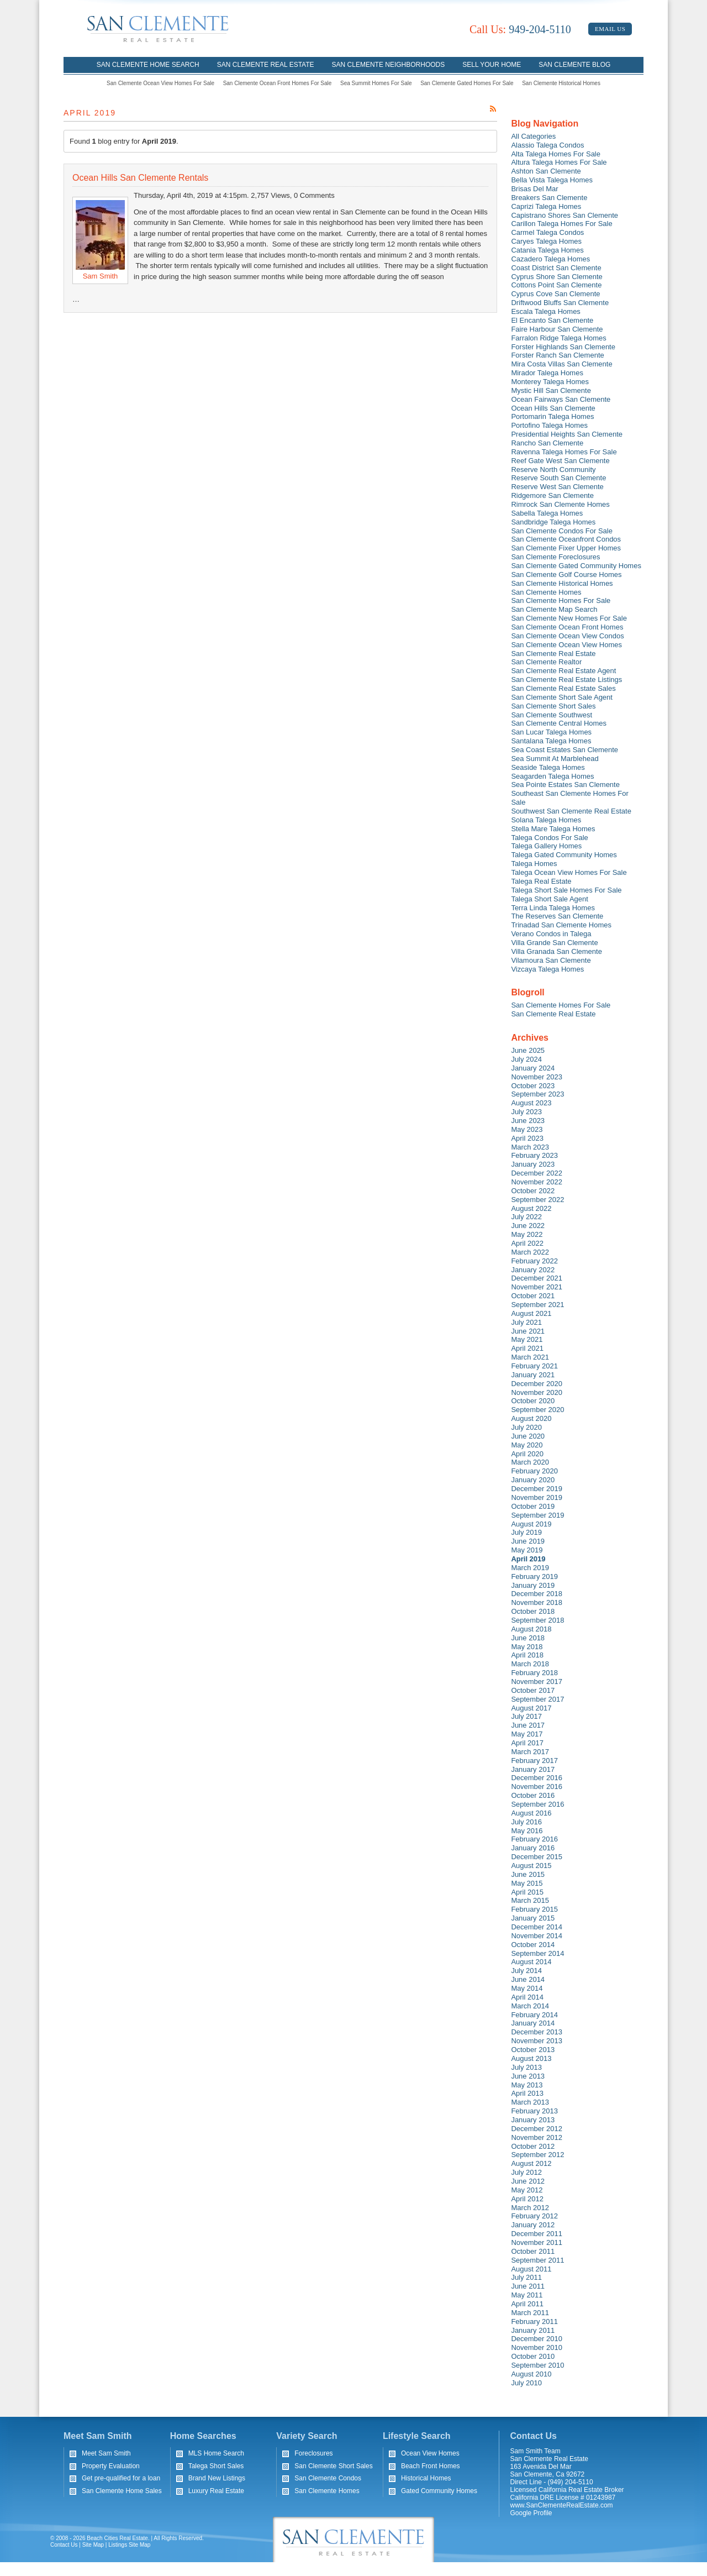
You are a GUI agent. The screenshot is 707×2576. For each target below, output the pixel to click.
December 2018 (536, 1593)
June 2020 (528, 1436)
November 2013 (536, 2041)
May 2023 (526, 1129)
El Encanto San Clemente (552, 320)
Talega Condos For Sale (549, 837)
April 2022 (527, 1243)
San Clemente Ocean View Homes (566, 645)
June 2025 (528, 1050)
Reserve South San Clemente (558, 478)
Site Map (93, 2545)
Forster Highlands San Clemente (563, 347)
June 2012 (528, 2181)
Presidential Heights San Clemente (566, 434)
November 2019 (536, 1497)
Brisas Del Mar (534, 189)
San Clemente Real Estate (265, 65)
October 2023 (533, 1086)
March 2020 (530, 1462)
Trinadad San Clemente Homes (561, 925)
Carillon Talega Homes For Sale (561, 223)
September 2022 (537, 1199)
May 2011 (526, 2295)
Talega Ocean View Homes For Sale (568, 872)
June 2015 (528, 1874)
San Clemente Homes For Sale (560, 600)
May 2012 (526, 2190)
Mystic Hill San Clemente (551, 390)
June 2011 (528, 2286)
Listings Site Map (129, 2545)
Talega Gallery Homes (546, 846)
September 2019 (537, 1515)
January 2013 (533, 2120)
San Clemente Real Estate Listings (566, 679)
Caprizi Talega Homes (546, 206)
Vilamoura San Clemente (550, 960)
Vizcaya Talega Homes (547, 969)
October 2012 (533, 2146)
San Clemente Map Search (554, 609)
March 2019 (530, 1568)
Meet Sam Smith (106, 2453)
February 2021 (534, 1366)
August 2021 (531, 1313)
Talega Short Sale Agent (549, 899)
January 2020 (533, 1480)
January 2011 (533, 2330)
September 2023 (537, 1094)
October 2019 (533, 1506)
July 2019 (526, 1532)
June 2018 (528, 1638)
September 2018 (537, 1620)
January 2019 (533, 1585)
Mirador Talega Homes (547, 373)
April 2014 (527, 1997)
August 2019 (531, 1524)
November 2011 (536, 2242)
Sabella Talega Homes (547, 513)
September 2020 (537, 1409)
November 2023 (536, 1077)
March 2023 (530, 1147)
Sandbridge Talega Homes (553, 522)
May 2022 (526, 1234)
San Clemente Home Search (148, 65)
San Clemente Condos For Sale (562, 531)
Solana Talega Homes (546, 820)
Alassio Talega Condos (547, 145)
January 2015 (533, 1918)
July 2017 (526, 1716)
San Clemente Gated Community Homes (576, 566)
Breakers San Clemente (549, 197)
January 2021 (533, 1375)
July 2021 (526, 1322)
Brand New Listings (216, 2478)
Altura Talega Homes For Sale (558, 162)
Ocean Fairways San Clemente (560, 399)
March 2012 (530, 2207)
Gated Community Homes (439, 2491)
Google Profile (531, 2513)
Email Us (610, 28)
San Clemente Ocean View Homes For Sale (160, 83)
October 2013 (533, 2049)
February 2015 (534, 1909)
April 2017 (527, 1743)
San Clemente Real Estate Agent (563, 671)
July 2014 (526, 1970)
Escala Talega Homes (546, 311)
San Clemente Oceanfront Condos (566, 539)
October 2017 (533, 1690)
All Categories (533, 136)
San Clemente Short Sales (553, 706)
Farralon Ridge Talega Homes (558, 338)
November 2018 (536, 1602)
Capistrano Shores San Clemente (564, 215)
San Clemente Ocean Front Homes (567, 627)
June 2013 (528, 2076)
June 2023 (528, 1120)
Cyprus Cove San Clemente (555, 294)
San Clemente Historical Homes (561, 83)
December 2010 (536, 2338)
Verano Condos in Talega (551, 934)
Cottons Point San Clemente (556, 285)
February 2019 (534, 1576)
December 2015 (536, 1857)
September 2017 (537, 1699)
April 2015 (527, 1892)
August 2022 (531, 1208)
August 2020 (531, 1418)
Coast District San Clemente (556, 268)
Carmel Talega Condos (547, 232)
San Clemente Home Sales (122, 2491)
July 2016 (526, 1822)
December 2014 (536, 1927)
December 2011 (536, 2233)
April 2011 (527, 2304)
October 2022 (533, 1191)
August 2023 (531, 1103)
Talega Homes (534, 863)
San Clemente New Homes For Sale (569, 618)
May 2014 (526, 1988)
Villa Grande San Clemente (554, 942)
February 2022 (534, 1261)
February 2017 (534, 1760)
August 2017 (531, 1708)
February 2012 (534, 2216)
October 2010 (533, 2356)
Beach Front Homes (430, 2466)
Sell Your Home (491, 65)
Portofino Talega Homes (549, 425)
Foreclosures (313, 2453)
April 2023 (527, 1138)
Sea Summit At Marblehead (554, 758)
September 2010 (537, 2365)
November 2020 (536, 1392)
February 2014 (534, 2015)
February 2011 (534, 2321)
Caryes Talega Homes (546, 241)
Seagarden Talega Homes (552, 776)
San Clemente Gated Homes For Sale (466, 83)
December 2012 (536, 2128)
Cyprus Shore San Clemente (556, 276)
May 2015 (526, 1883)
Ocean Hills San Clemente (553, 408)
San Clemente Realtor (546, 662)
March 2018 (530, 1664)
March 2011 (530, 2313)
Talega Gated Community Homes (563, 855)
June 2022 (528, 1225)
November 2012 (536, 2137)
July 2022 (526, 1217)
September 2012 (537, 2154)
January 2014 (533, 2023)
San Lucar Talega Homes (551, 732)
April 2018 (527, 1655)
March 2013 (530, 2102)
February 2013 (534, 2111)
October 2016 (533, 1795)
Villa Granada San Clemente (556, 951)
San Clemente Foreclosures (555, 557)
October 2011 (533, 2251)
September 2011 (537, 2260)
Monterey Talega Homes (550, 381)
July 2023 (526, 1112)
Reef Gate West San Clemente (560, 461)
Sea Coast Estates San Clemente (564, 750)
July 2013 (526, 2067)
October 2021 (533, 1296)
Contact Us (63, 2545)
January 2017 (533, 1769)
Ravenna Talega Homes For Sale (563, 452)
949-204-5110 (520, 29)
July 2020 (526, 1427)
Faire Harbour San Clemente (557, 329)
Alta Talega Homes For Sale (555, 154)
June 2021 (528, 1331)
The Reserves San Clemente (557, 916)
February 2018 (534, 1673)
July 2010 (526, 2383)
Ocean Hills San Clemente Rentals (140, 177)
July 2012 (526, 2172)
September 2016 (537, 1804)
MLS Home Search (216, 2453)
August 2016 (531, 1813)
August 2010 (531, 2374)
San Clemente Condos (327, 2478)
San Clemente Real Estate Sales (563, 688)
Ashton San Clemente (546, 171)
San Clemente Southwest (551, 715)
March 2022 (530, 1252)
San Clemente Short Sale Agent (562, 697)
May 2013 (526, 2085)
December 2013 (536, 2032)
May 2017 (526, 1734)
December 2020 (536, 1383)
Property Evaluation (111, 2466)
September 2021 (537, 1304)
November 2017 (536, 1681)
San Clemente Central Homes (558, 723)
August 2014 (531, 1962)
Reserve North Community (553, 469)
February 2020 (534, 1471)
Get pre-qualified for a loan (121, 2478)
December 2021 (536, 1278)
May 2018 (526, 1647)
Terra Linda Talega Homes (553, 908)
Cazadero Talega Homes (550, 259)
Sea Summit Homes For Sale (376, 83)
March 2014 (530, 2006)
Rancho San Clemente (547, 443)
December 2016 (536, 1778)
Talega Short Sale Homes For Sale (566, 890)
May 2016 (526, 1831)
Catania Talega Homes (547, 250)
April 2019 (528, 1559)
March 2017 (530, 1752)
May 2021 (526, 1339)
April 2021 (527, 1348)
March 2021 (530, 1357)
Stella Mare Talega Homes (553, 829)
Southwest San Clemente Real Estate (571, 811)
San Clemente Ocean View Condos (567, 636)
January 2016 (533, 1848)
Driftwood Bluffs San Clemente (560, 302)
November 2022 (536, 1182)
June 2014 (528, 1979)
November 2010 (536, 2347)
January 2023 (533, 1164)
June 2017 (528, 1725)
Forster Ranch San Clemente (557, 355)
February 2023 (534, 1155)
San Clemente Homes (546, 592)
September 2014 (537, 1953)
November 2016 (536, 1786)
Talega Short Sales (216, 2466)
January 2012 (533, 2225)
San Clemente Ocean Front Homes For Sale (277, 83)
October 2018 (533, 1611)
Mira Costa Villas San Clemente (561, 364)
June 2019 (528, 1541)
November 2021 (536, 1287)
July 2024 (526, 1059)
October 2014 (533, 1944)
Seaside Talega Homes (547, 767)
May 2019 (526, 1550)
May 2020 (526, 1445)
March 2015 (530, 1900)
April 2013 (527, 2093)
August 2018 (531, 1629)
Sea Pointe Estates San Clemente (565, 784)
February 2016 (534, 1839)
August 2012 (531, 2163)
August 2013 (531, 2058)
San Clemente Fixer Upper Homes (566, 548)
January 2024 (533, 1068)
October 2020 (533, 1401)
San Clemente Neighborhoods (388, 65)
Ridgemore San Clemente (552, 495)
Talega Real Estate (541, 881)
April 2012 (527, 2199)
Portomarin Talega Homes (552, 416)
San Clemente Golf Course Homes (566, 574)
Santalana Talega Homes (551, 741)
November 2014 (536, 1936)
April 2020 (527, 1454)
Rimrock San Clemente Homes (560, 504)
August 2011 (531, 2269)
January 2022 (533, 1270)
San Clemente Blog (574, 65)
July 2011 (526, 2277)
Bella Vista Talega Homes (552, 180)
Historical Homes (426, 2478)
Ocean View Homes (430, 2453)
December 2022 (536, 1173)
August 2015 (531, 1865)
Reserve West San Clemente (557, 486)
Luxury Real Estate (216, 2491)
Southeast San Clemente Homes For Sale (569, 797)
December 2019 (536, 1488)
